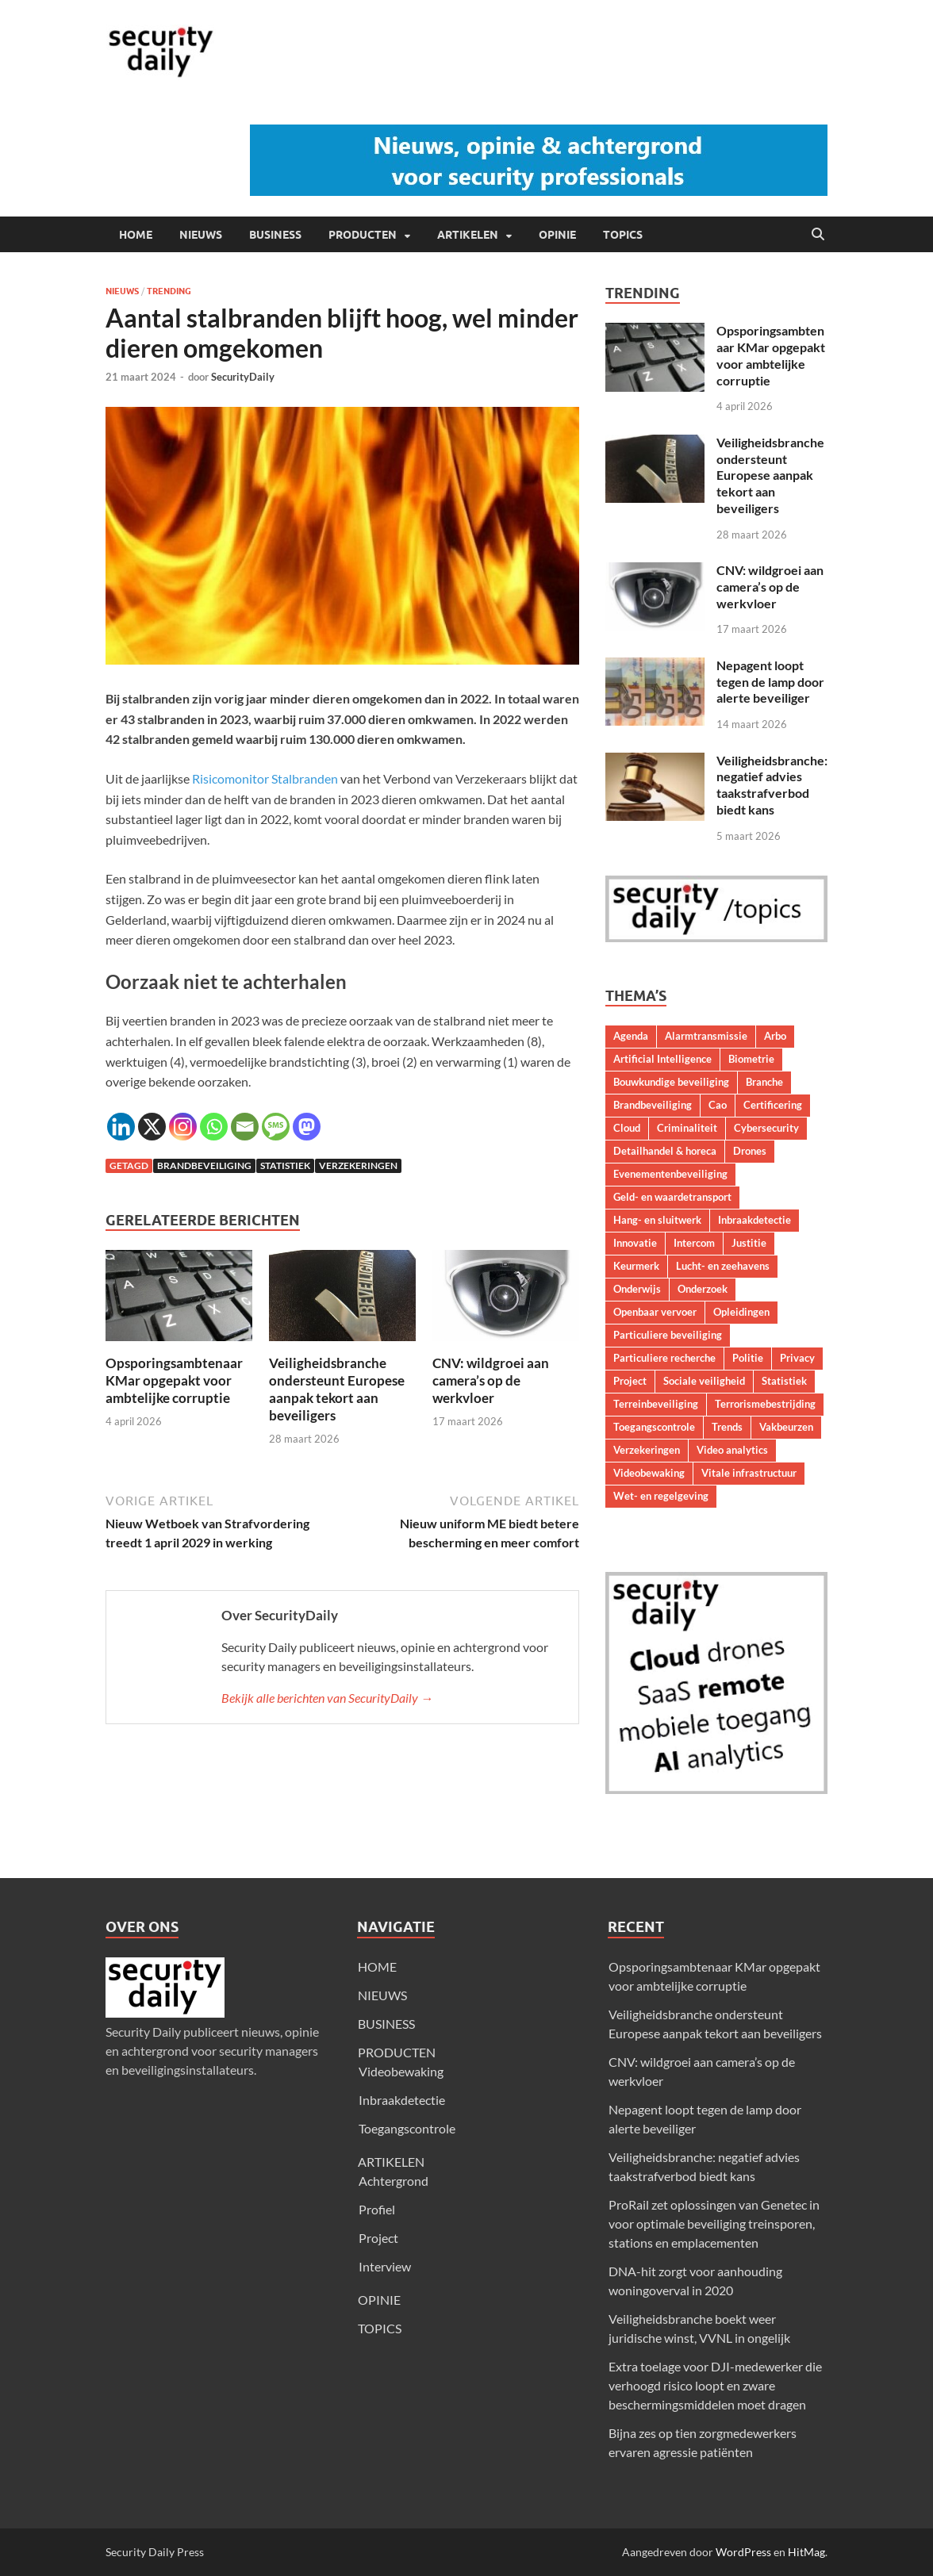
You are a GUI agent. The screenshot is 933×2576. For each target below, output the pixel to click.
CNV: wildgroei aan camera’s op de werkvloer (490, 1380)
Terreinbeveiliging (655, 1403)
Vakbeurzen (786, 1426)
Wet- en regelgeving (660, 1495)
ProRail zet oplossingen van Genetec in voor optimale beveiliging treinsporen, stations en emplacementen (714, 2223)
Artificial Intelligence (662, 1058)
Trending (169, 291)
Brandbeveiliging (204, 1165)
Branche (764, 1081)
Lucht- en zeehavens (723, 1265)
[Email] (245, 1126)
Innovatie (635, 1242)
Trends (727, 1426)
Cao (717, 1104)
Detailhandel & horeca (664, 1150)
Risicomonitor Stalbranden (265, 778)
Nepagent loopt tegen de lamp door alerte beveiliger (770, 681)
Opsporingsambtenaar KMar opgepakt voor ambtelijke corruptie (174, 1380)
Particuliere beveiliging (667, 1334)
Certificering (772, 1104)
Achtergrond (393, 2180)
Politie (747, 1357)
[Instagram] (183, 1126)
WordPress (743, 2552)
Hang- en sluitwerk (657, 1219)
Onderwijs (637, 1288)
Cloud (626, 1127)
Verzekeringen (358, 1165)
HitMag (806, 2552)
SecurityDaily (243, 376)
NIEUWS (200, 234)
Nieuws (122, 291)
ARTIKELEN (467, 234)
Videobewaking (649, 1472)
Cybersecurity (766, 1127)
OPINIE (557, 234)
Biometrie (751, 1058)
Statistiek (285, 1165)
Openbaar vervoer (655, 1311)
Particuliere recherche (664, 1357)
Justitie (748, 1242)
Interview (385, 2266)
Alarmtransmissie (706, 1035)
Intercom (694, 1242)
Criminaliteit (687, 1127)
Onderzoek (703, 1288)
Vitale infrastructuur (749, 1472)
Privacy (797, 1357)
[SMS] (276, 1126)
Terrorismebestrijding (765, 1403)
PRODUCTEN (362, 234)
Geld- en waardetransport (672, 1196)
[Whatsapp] (214, 1126)
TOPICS (623, 234)
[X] (152, 1126)
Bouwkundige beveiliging (671, 1081)
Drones (749, 1150)
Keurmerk (636, 1265)
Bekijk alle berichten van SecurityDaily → (327, 1697)
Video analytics (732, 1449)
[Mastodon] (307, 1126)
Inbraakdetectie (754, 1219)
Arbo (775, 1035)
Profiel (377, 2209)
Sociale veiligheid (704, 1380)
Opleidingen (741, 1311)
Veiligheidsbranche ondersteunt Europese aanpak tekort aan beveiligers (337, 1389)
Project (630, 1380)
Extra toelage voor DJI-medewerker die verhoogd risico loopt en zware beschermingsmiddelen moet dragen (715, 2385)
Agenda (630, 1035)
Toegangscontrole (654, 1426)
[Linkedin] (121, 1126)
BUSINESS (275, 234)
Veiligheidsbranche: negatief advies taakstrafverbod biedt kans (771, 785)
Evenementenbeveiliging (670, 1173)
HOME (135, 234)
